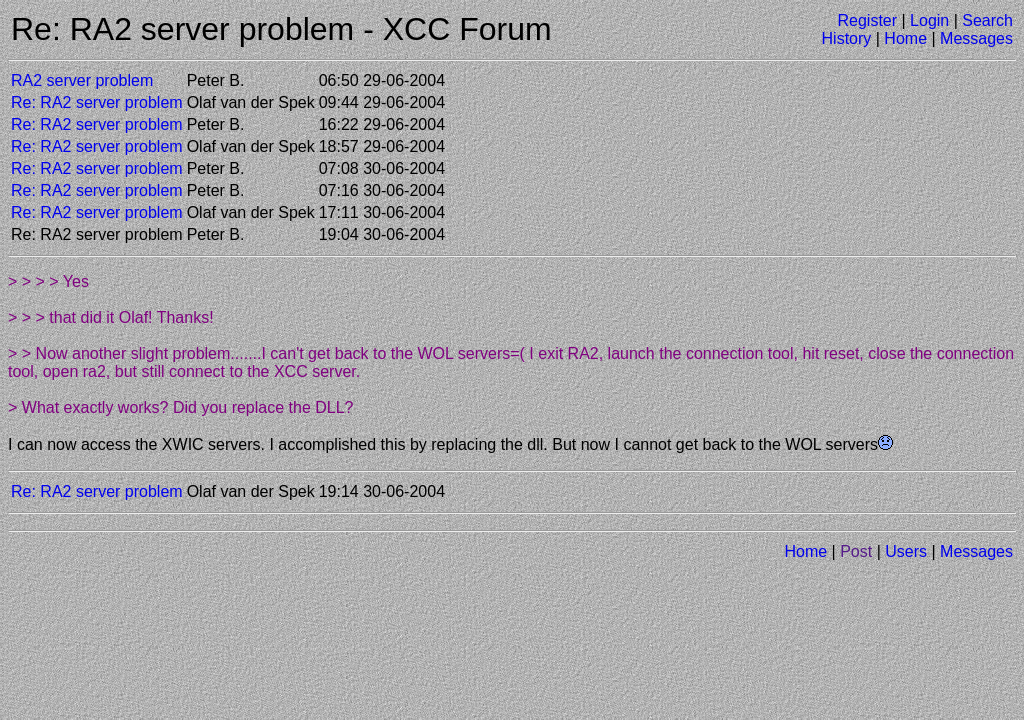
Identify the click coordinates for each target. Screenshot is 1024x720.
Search (987, 20)
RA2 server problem (82, 80)
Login (929, 20)
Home (905, 38)
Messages (976, 38)
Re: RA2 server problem (97, 102)
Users (906, 551)
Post (856, 551)
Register (867, 20)
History (847, 38)
